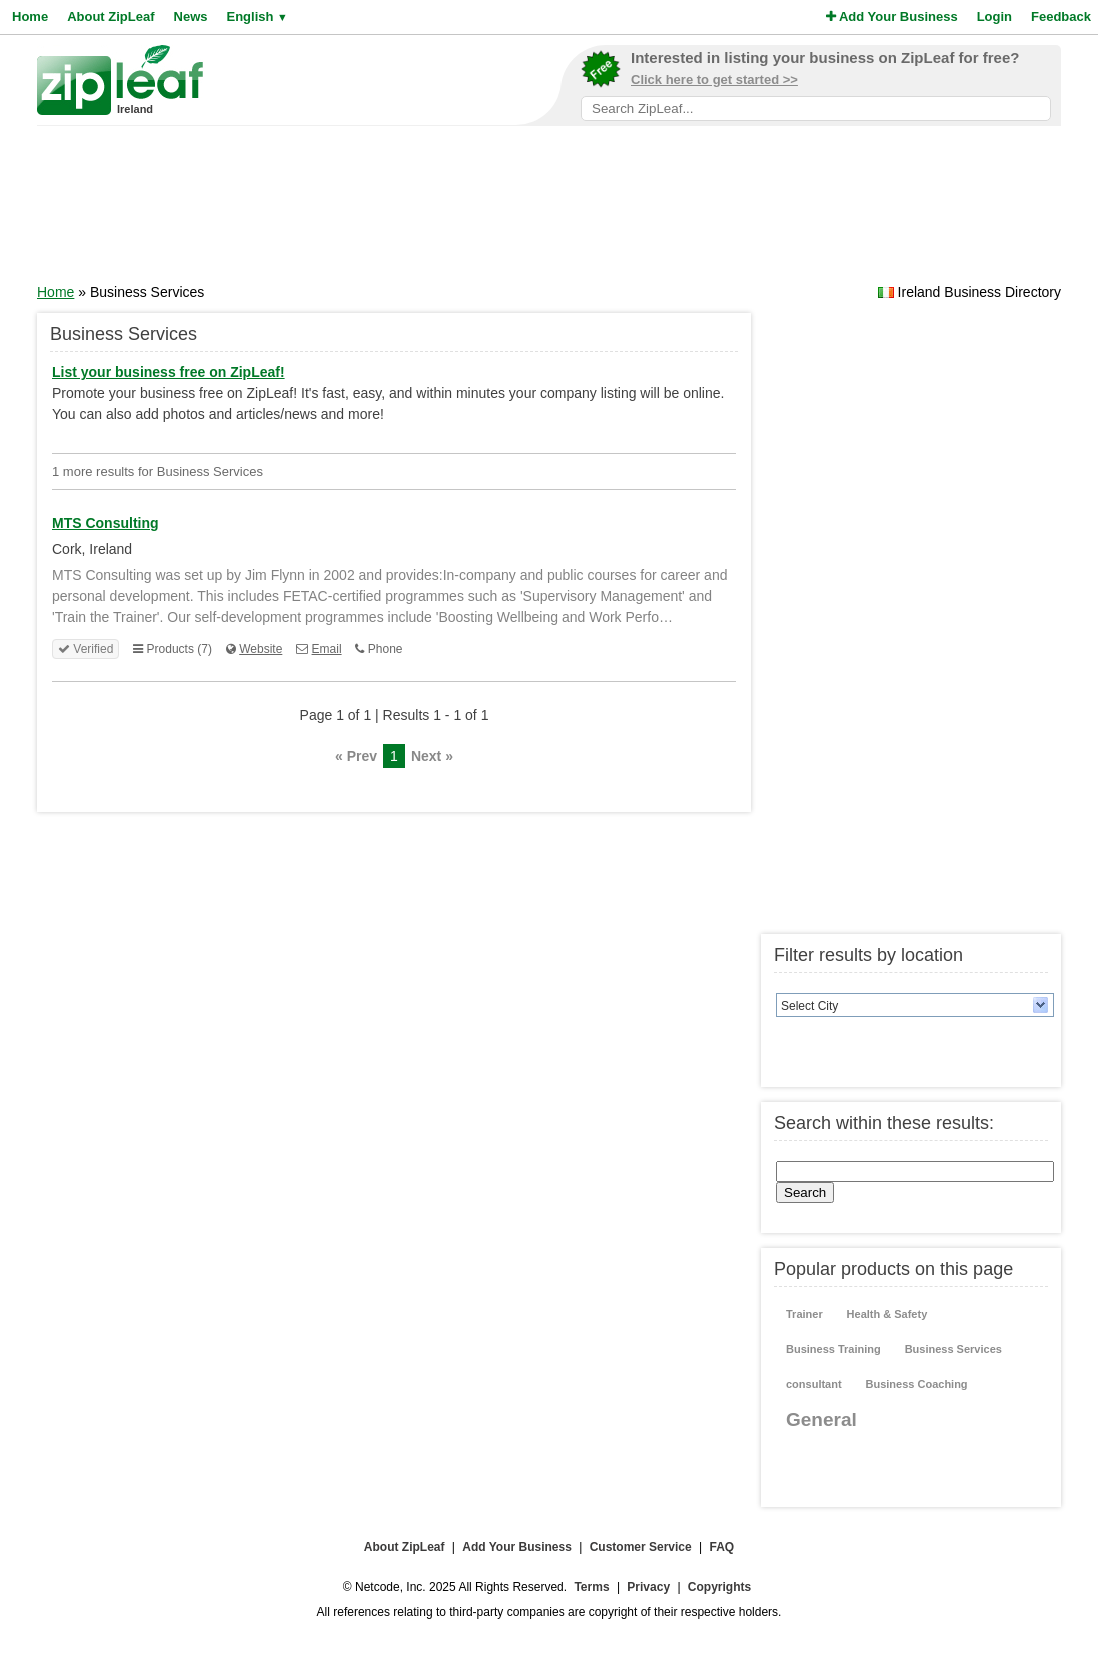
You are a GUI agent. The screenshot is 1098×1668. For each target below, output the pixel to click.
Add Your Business (892, 16)
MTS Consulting (105, 523)
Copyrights (719, 1587)
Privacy (648, 1587)
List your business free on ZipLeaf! (168, 372)
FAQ (722, 1547)
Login (994, 16)
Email (327, 649)
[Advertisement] (549, 211)
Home (30, 16)
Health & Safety (887, 1314)
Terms (591, 1587)
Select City (809, 1006)
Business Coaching (917, 1384)
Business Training (833, 1349)
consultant (814, 1384)
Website (260, 649)
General (821, 1419)
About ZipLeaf (110, 16)
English (256, 16)
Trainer (804, 1314)
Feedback (1061, 16)
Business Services (953, 1349)
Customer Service (641, 1547)
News (191, 16)
